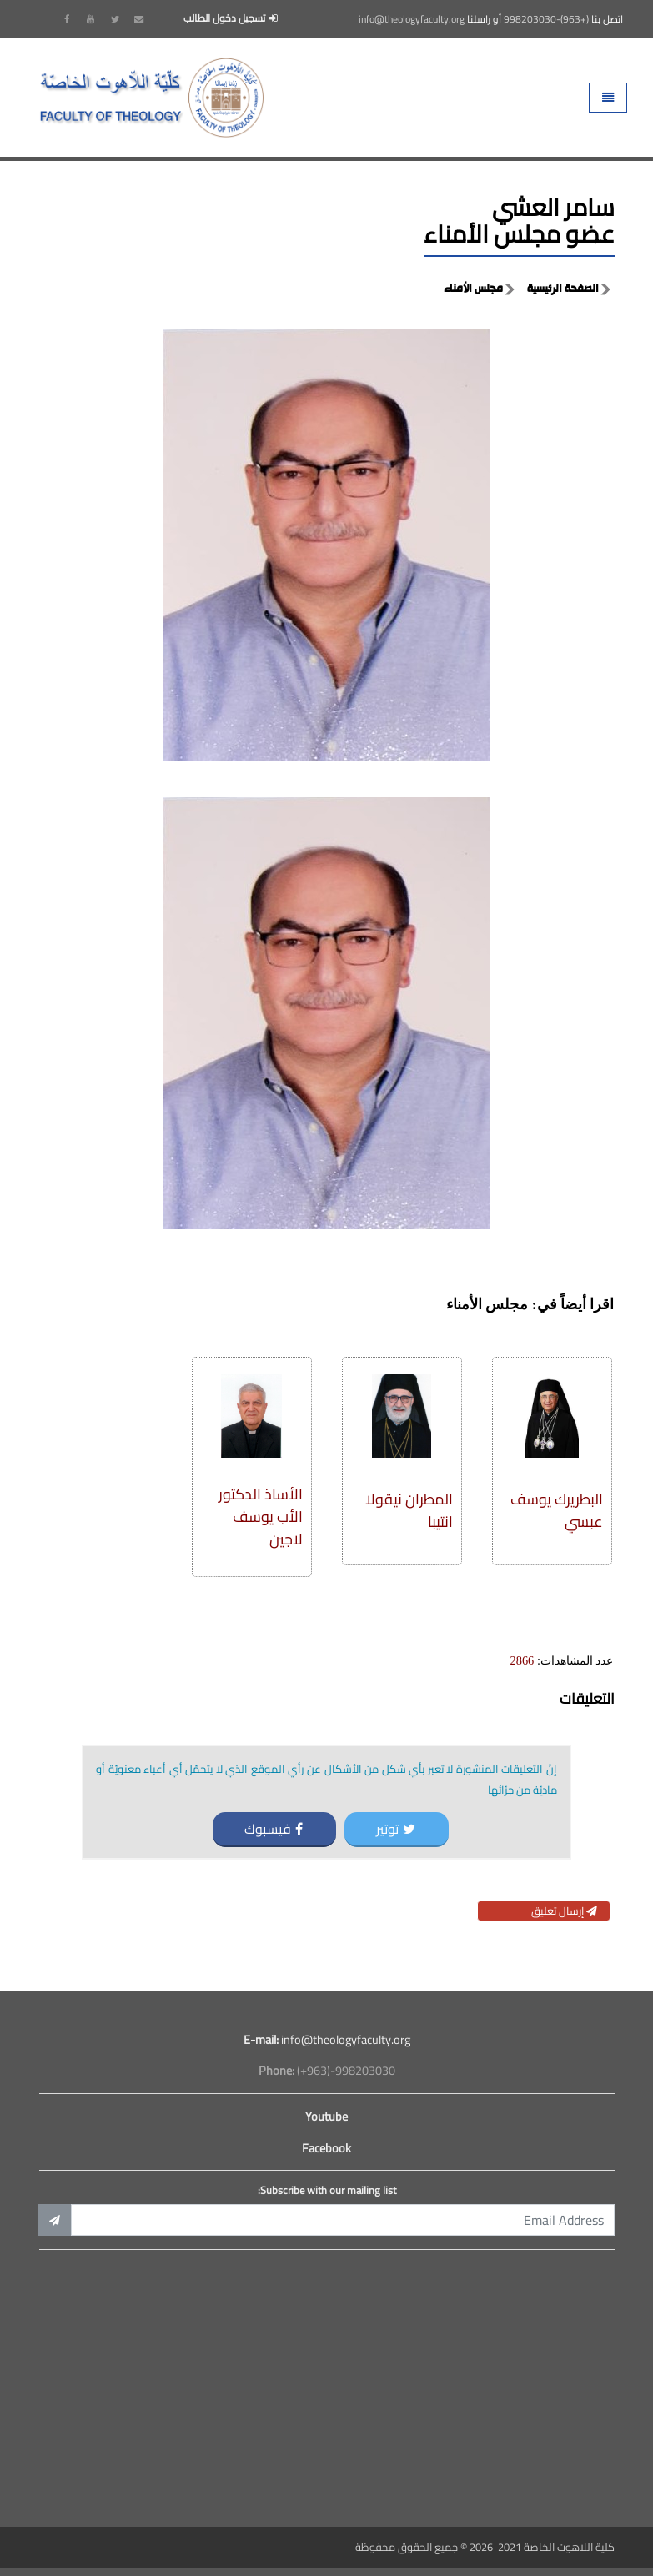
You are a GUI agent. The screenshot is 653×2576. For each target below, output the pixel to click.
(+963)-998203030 (546, 19)
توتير (395, 1829)
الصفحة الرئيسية (563, 289)
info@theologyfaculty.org (412, 19)
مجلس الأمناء (473, 289)
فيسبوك (273, 1829)
